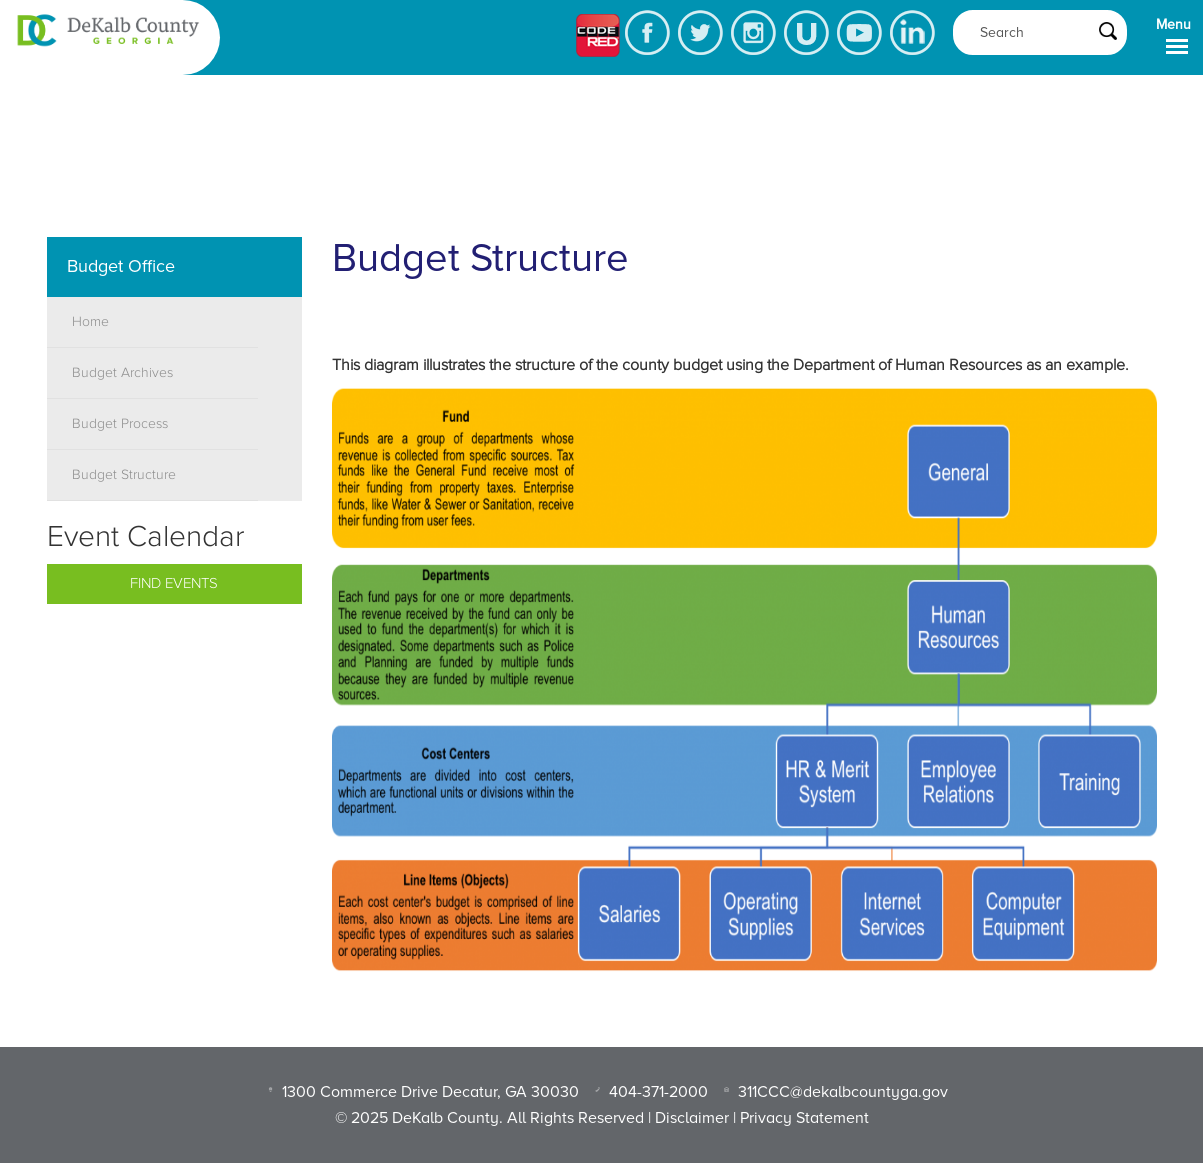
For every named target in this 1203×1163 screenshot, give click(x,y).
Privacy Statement (804, 1118)
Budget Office (121, 266)
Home (90, 322)
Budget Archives (122, 373)
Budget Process (120, 424)
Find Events (174, 583)
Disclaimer (692, 1118)
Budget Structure (124, 475)
